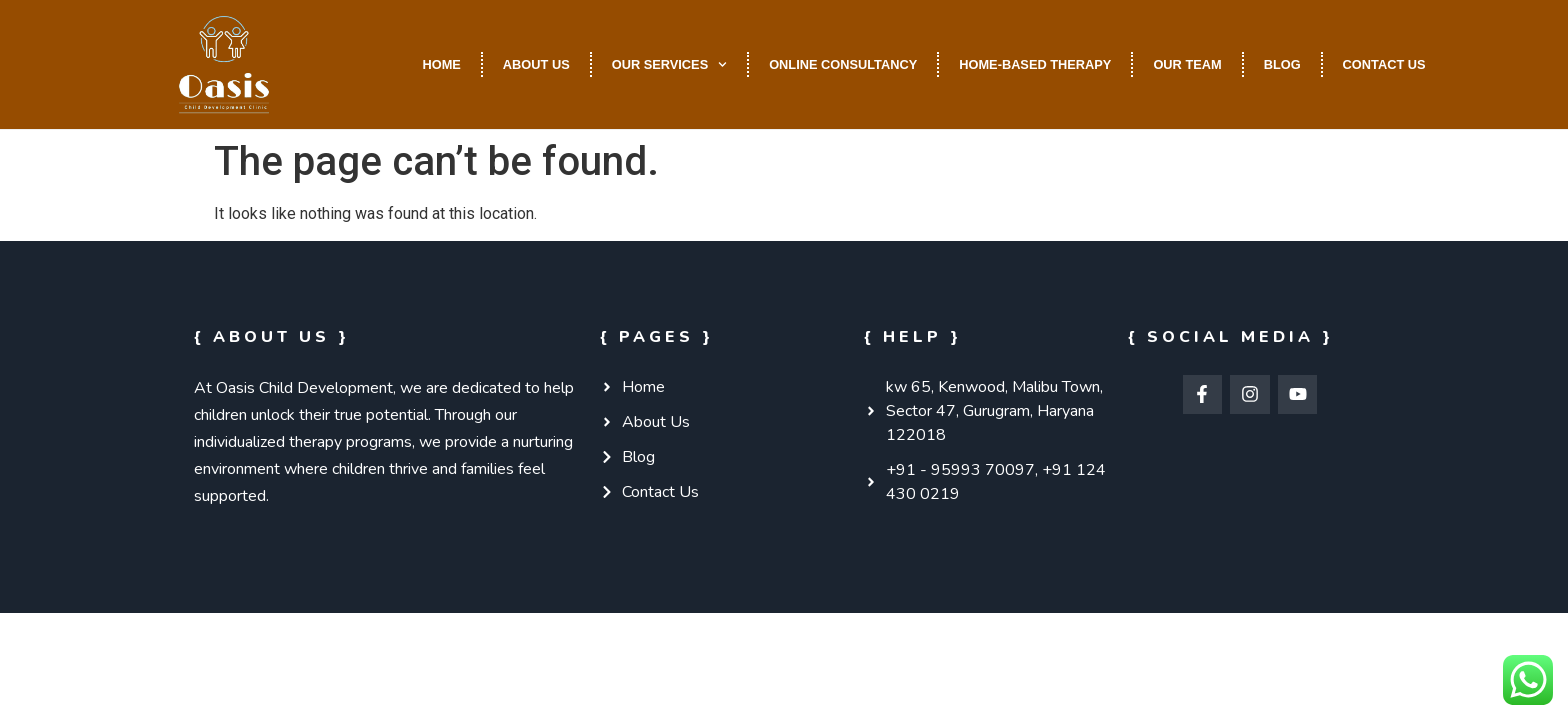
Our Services (669, 64)
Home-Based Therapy (1035, 64)
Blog (1282, 64)
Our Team (1187, 64)
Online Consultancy (843, 64)
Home (441, 64)
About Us (536, 64)
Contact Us (1384, 64)
